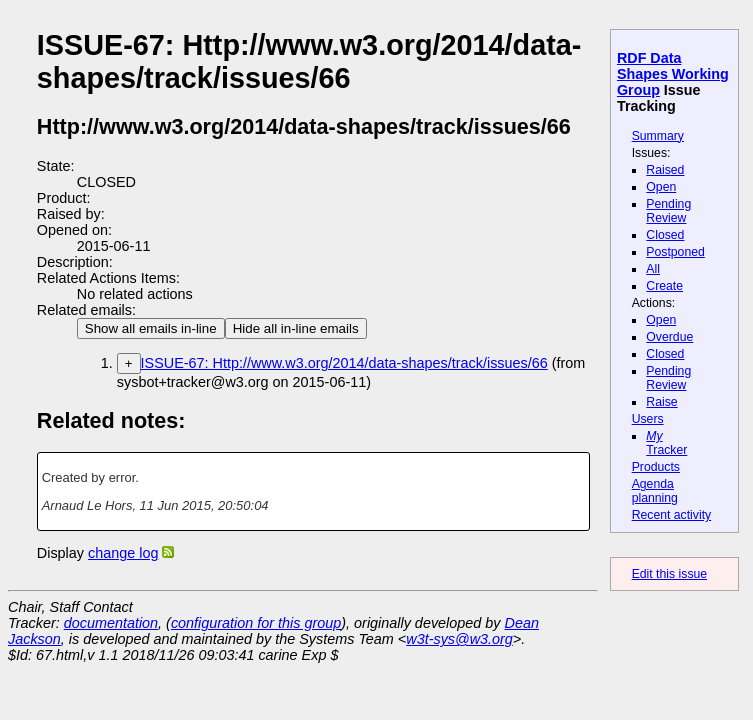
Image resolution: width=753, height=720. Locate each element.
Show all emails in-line (151, 328)
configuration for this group (256, 623)
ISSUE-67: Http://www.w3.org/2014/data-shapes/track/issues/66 (344, 363)
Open (661, 187)
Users (648, 419)
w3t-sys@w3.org (459, 639)
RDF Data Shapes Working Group (673, 74)
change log (123, 553)
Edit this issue (669, 574)
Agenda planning (655, 491)
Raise (661, 402)
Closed (665, 235)
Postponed (675, 252)
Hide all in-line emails (296, 328)
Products (656, 467)
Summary (658, 136)
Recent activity (672, 515)
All (653, 269)
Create (664, 286)
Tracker (666, 443)
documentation (111, 623)
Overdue (669, 337)
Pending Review (668, 211)
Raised (665, 170)
